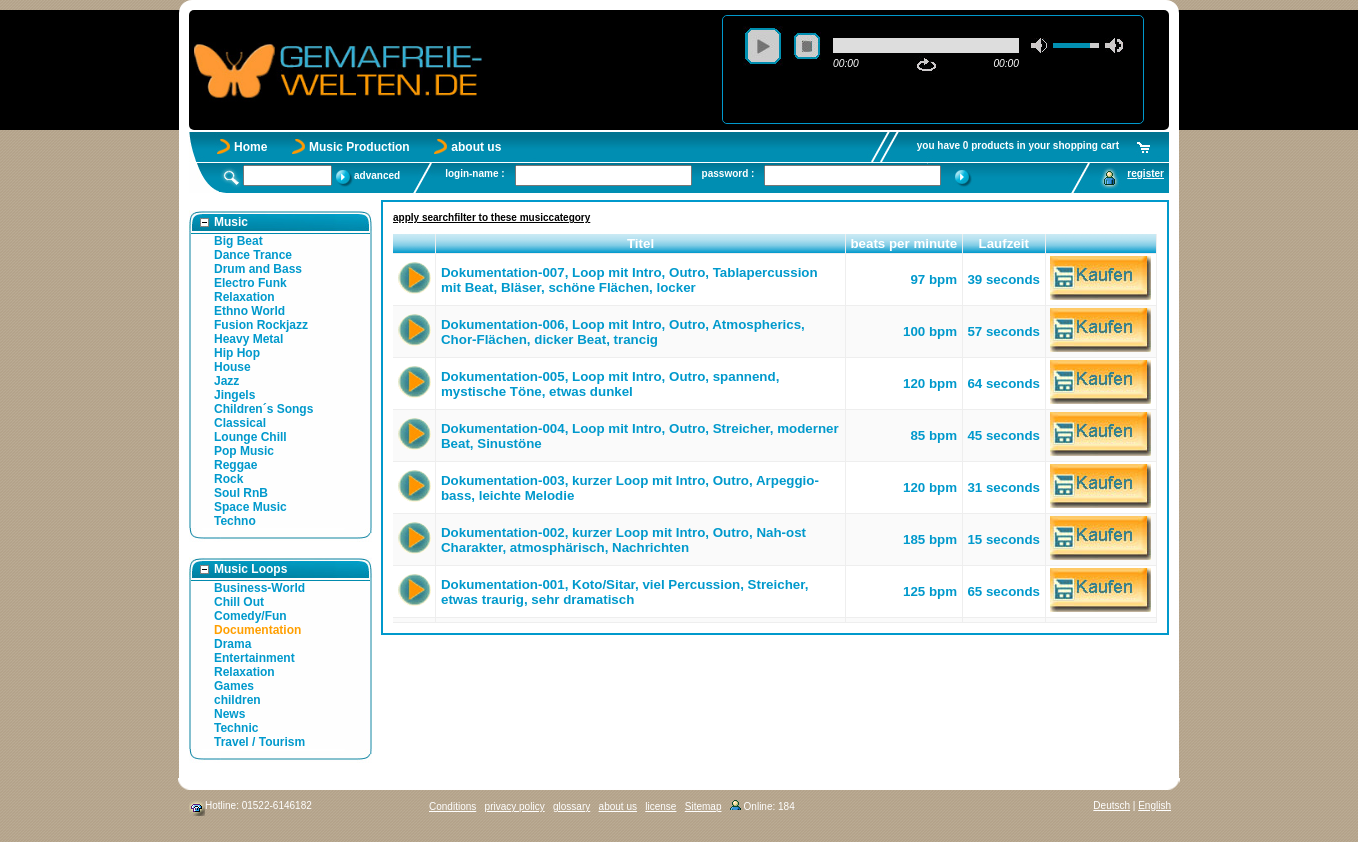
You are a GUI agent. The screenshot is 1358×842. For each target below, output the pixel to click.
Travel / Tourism (259, 742)
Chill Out (239, 602)
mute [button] (1040, 45)
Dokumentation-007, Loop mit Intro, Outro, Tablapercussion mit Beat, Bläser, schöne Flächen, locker (629, 280)
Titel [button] (640, 243)
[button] (414, 244)
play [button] (763, 46)
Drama (232, 644)
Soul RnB (241, 493)
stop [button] (807, 46)
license (660, 806)
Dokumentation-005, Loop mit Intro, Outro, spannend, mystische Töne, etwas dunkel (610, 384)
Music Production (359, 147)
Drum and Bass (258, 269)
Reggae (235, 465)
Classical (240, 423)
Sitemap (703, 806)
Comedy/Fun (250, 616)
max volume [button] (1114, 45)
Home (250, 147)
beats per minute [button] (903, 243)
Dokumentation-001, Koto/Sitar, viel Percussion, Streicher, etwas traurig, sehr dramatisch (624, 592)
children (237, 700)
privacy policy (515, 806)
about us (476, 147)
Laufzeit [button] (1004, 243)
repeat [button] (926, 65)
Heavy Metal (248, 339)
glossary (571, 806)
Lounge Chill (250, 437)
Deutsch (1111, 805)
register (1145, 173)
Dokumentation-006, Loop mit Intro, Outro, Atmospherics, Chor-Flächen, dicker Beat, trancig (623, 332)
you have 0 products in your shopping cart (1018, 145)
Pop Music (244, 451)
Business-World (259, 588)
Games (234, 686)
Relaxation (244, 297)
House (232, 367)
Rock (228, 479)
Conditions (452, 806)
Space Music (250, 507)
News (229, 714)
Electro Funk (250, 283)
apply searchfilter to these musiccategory (491, 217)
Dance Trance (253, 255)
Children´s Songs (263, 409)
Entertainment (254, 658)
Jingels (234, 395)
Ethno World (249, 311)
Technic (236, 728)
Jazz (226, 381)
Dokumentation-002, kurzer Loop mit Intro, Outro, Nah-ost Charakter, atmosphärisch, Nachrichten (623, 540)
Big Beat (238, 241)
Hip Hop (237, 353)
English (1154, 805)
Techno (235, 521)
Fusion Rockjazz (261, 325)
